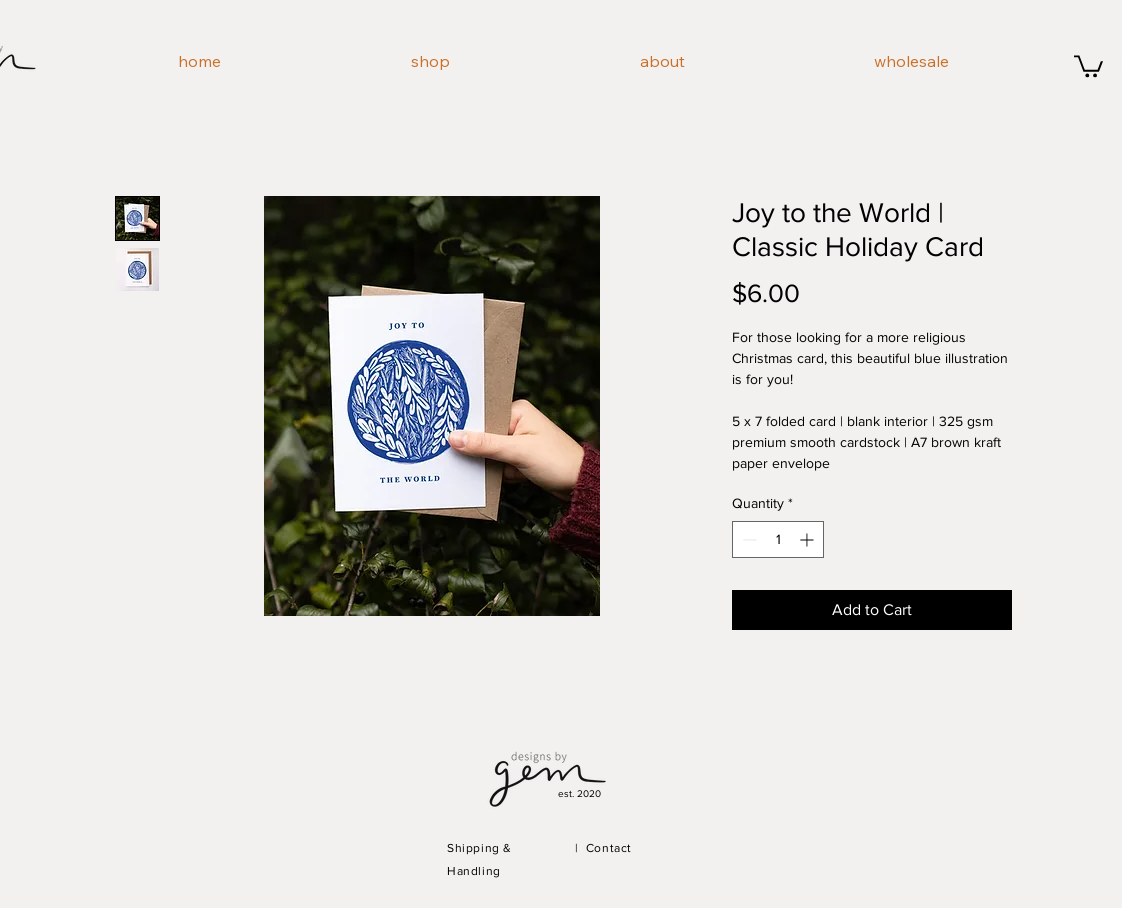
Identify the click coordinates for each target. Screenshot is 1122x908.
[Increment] (808, 539)
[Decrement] (747, 539)
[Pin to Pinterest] (247, 638)
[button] (1088, 65)
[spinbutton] (778, 539)
